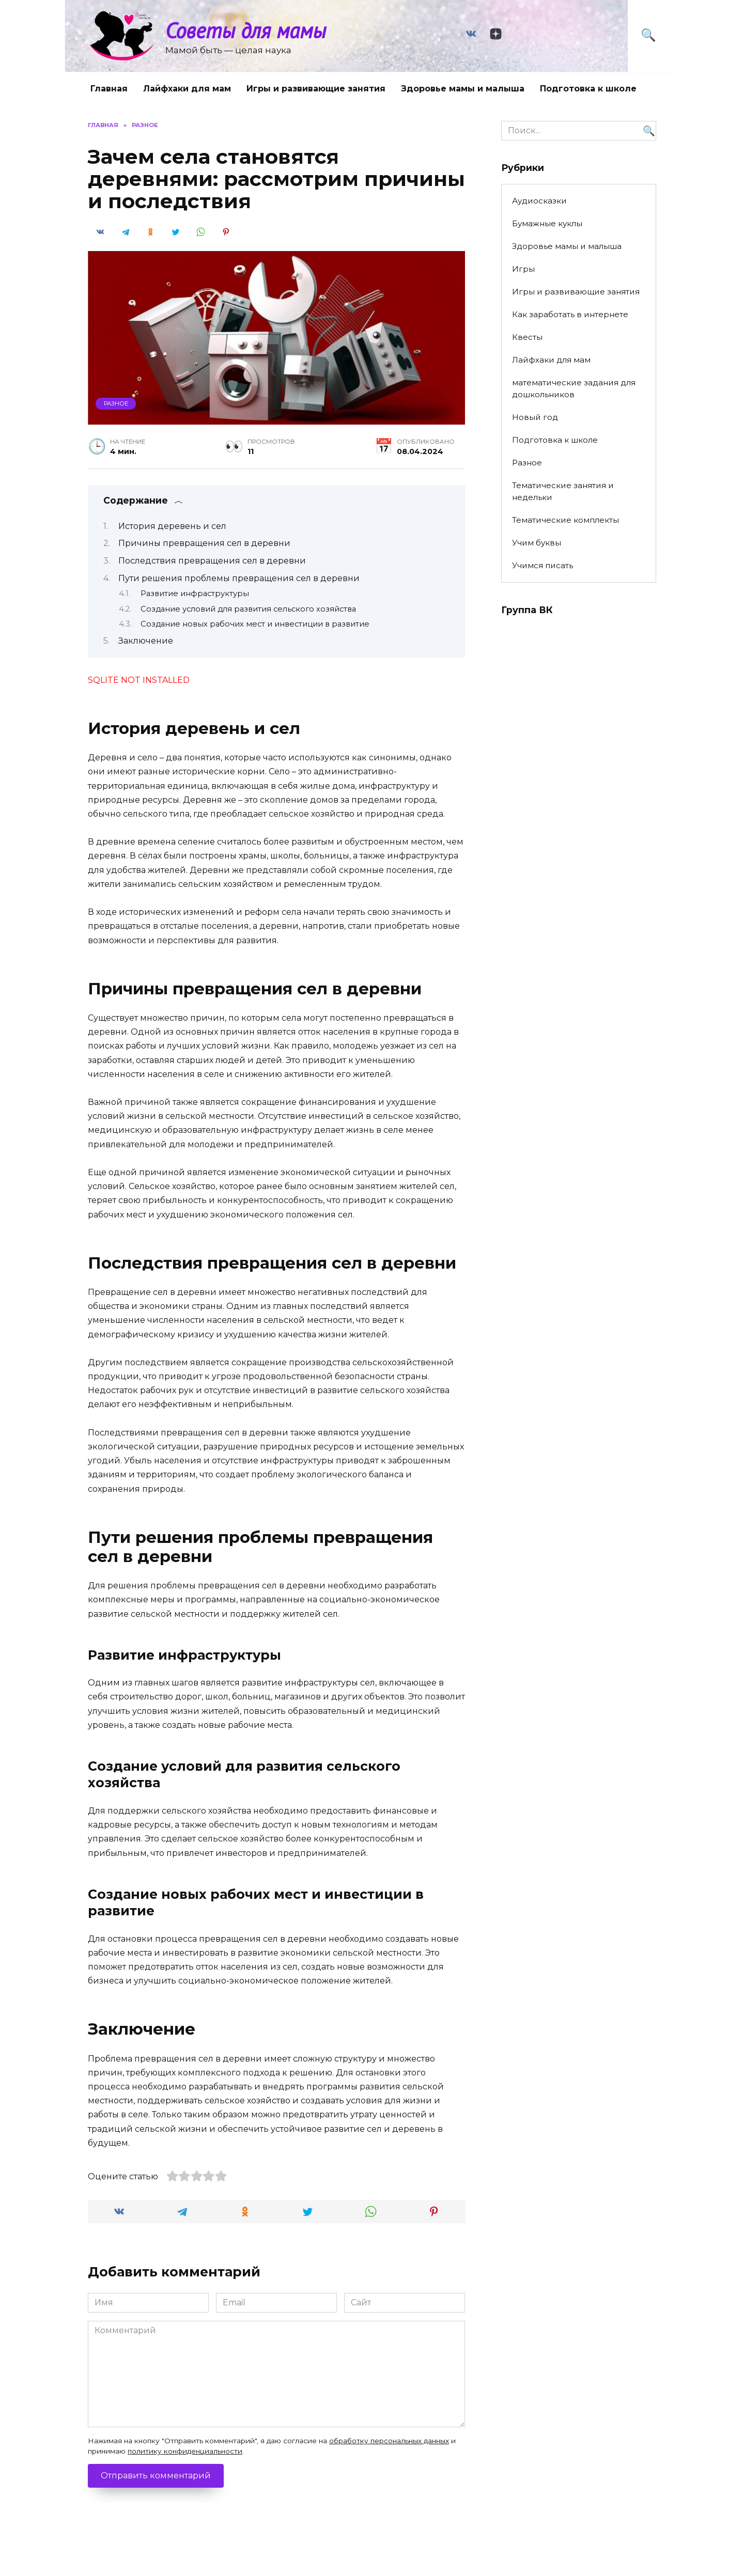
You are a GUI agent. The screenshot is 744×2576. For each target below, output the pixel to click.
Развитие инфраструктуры (195, 593)
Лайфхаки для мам (187, 88)
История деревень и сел (172, 526)
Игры (523, 269)
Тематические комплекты (565, 520)
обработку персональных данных (389, 2441)
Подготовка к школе (588, 88)
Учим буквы (536, 543)
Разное (116, 403)
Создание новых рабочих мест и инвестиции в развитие (255, 624)
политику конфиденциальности (185, 2451)
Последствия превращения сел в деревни (212, 561)
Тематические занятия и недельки (563, 491)
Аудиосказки (539, 201)
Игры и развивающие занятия (315, 88)
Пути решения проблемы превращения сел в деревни (239, 578)
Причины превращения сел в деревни (204, 543)
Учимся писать (542, 565)
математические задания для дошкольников (574, 388)
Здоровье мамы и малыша (462, 88)
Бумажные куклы (547, 223)
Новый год (535, 417)
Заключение (145, 641)
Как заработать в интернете (570, 314)
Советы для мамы (245, 30)
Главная (109, 88)
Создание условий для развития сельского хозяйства (248, 609)
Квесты (527, 337)
